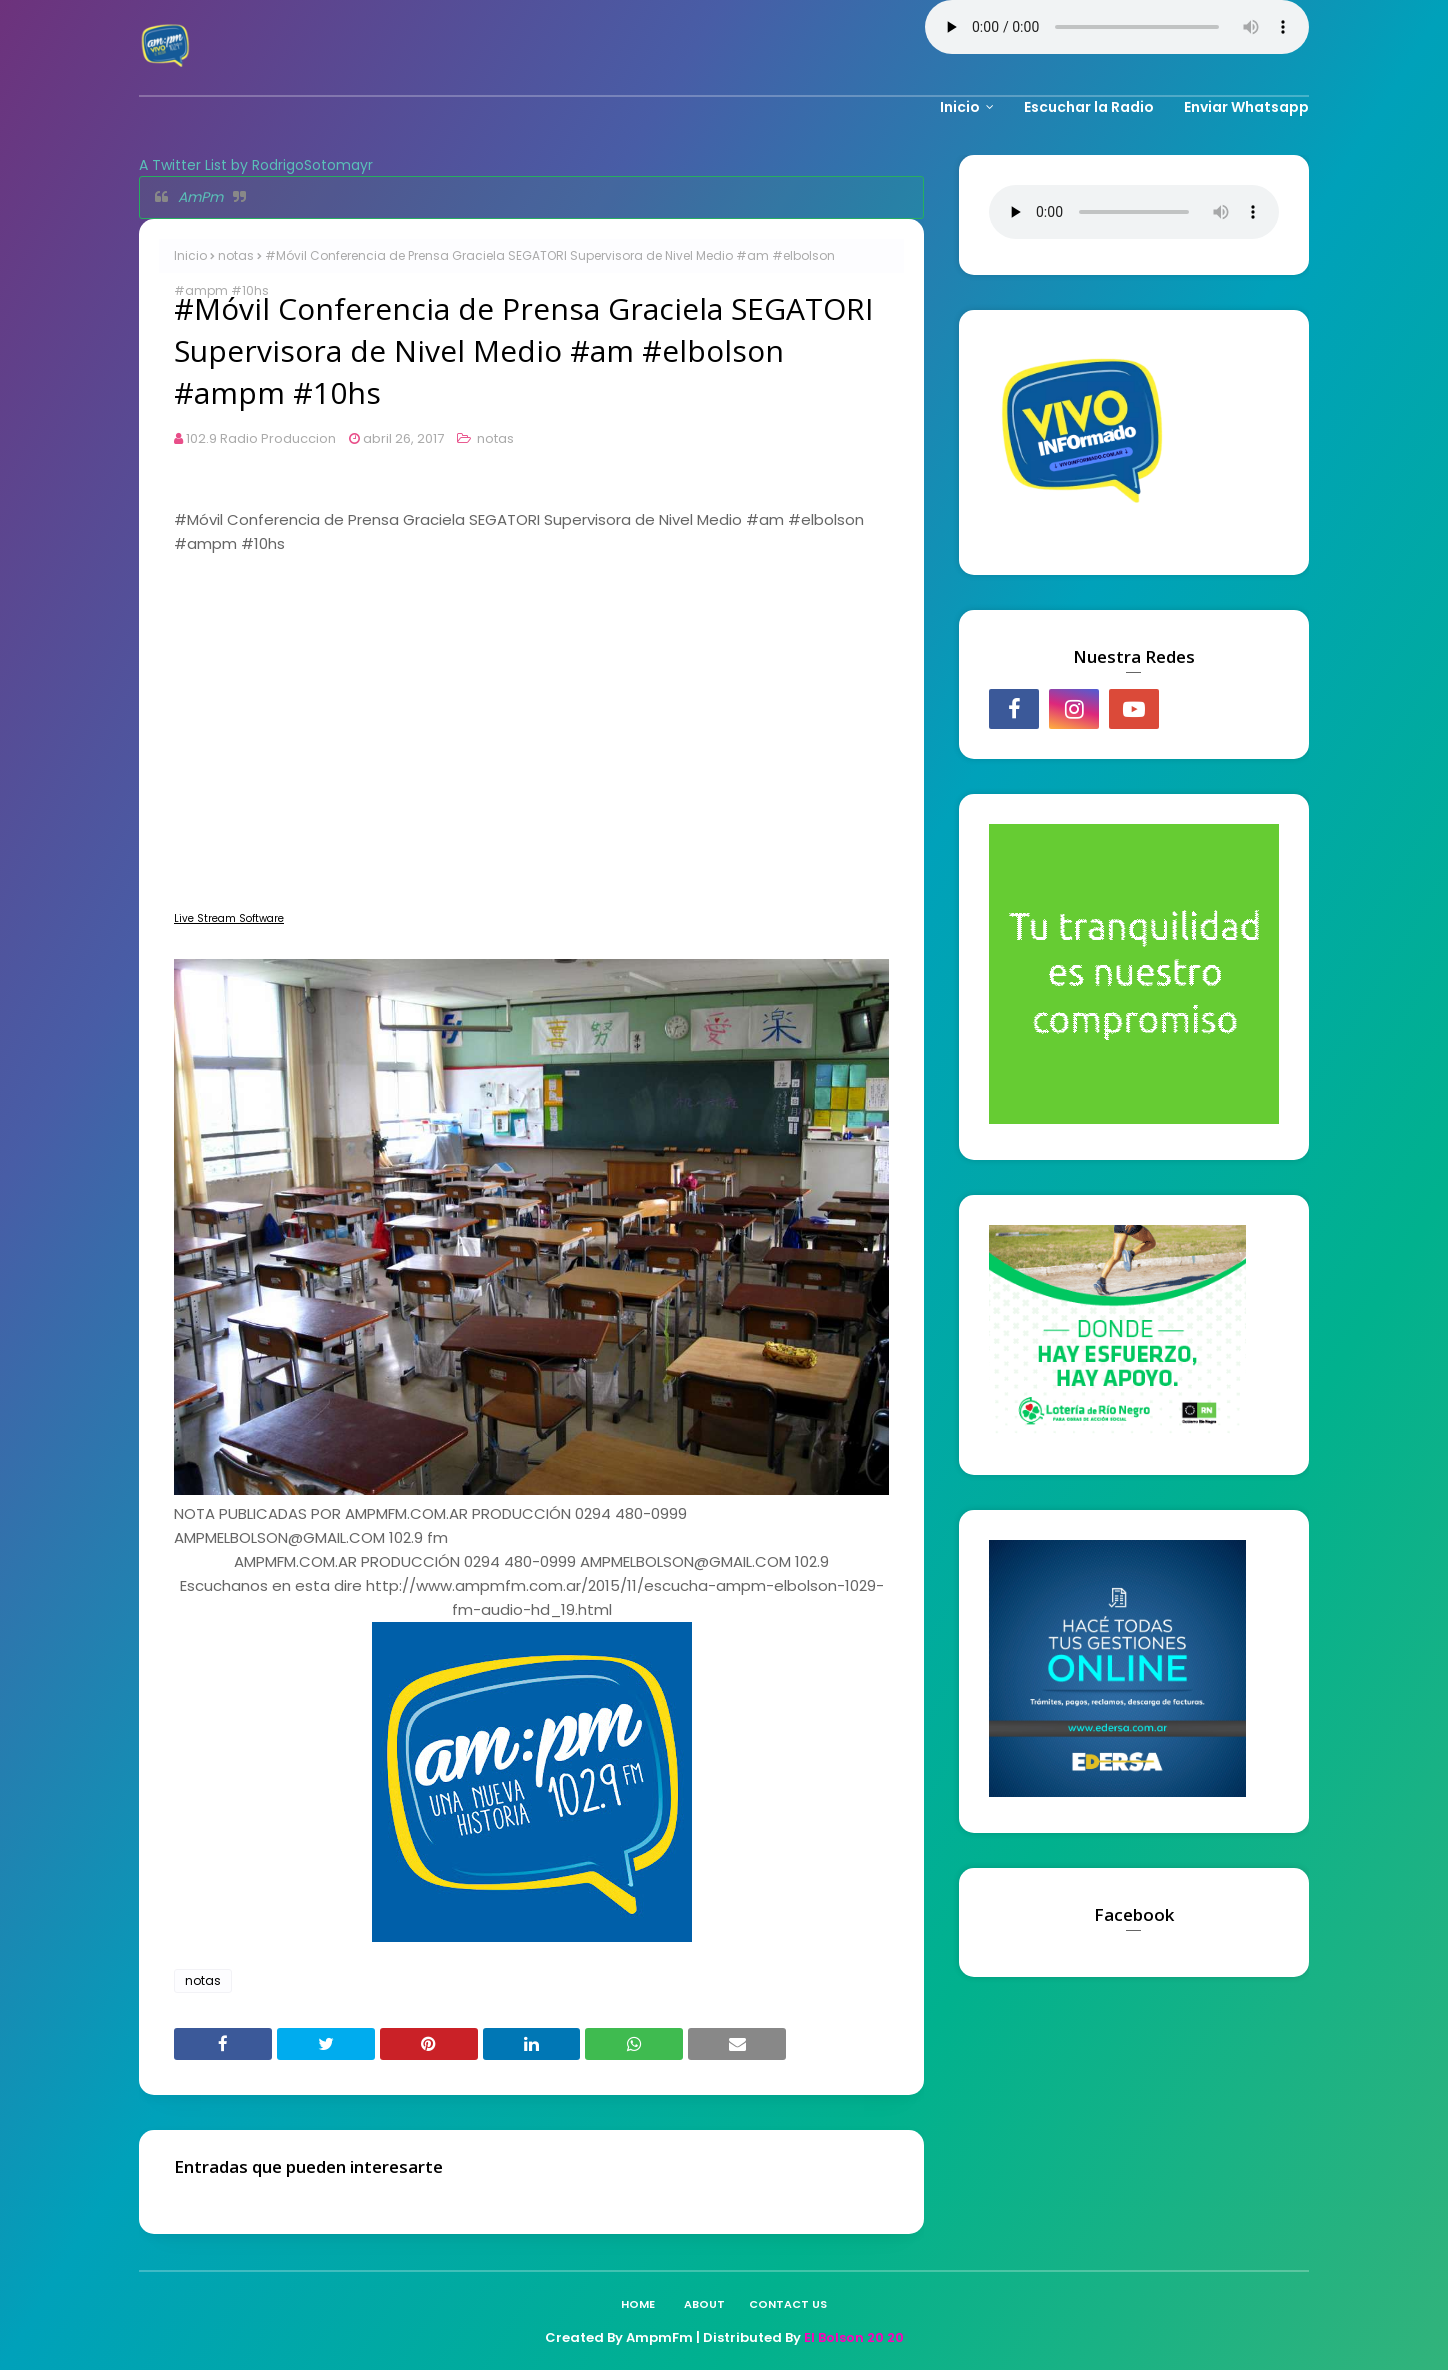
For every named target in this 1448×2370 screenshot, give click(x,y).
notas (236, 255)
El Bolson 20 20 (854, 2337)
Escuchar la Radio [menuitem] (1089, 107)
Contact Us (788, 2304)
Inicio (190, 255)
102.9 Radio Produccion (261, 438)
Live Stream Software (229, 918)
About (704, 2304)
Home (638, 2304)
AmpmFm (659, 2337)
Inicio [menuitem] (960, 107)
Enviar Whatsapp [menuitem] (1246, 107)
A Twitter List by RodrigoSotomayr (256, 165)
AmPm (200, 197)
